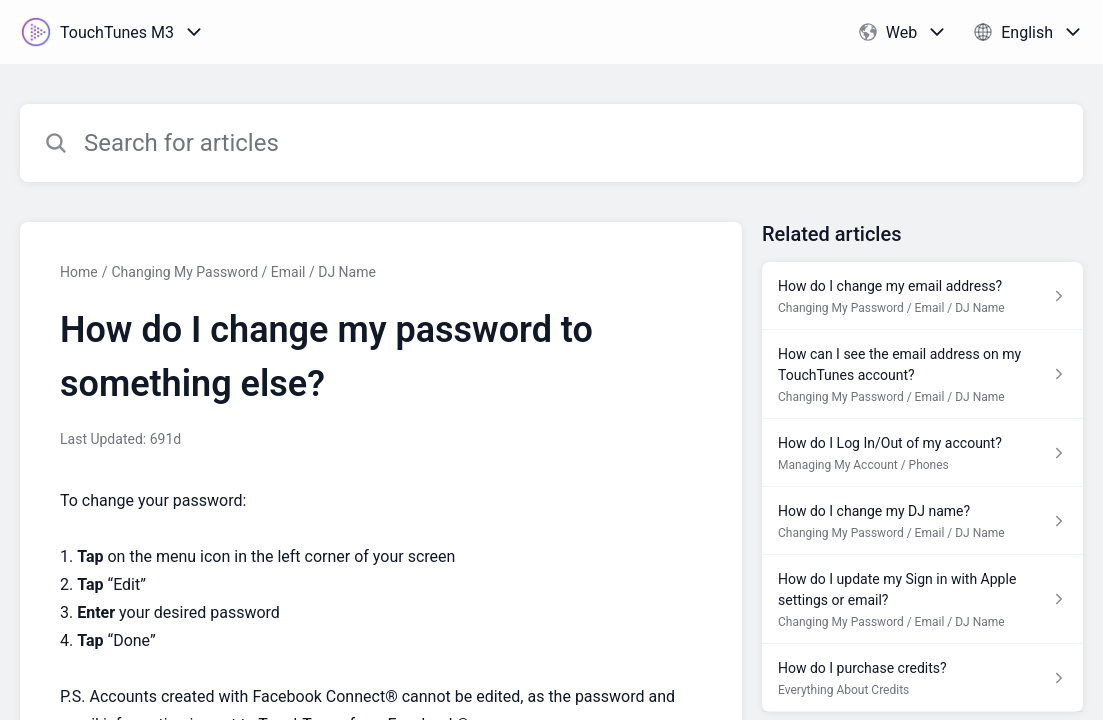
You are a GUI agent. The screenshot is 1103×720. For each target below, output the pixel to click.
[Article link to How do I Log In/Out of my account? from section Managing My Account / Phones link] (922, 453)
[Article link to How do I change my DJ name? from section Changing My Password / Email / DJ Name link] (922, 521)
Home (79, 272)
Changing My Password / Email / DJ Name (243, 272)
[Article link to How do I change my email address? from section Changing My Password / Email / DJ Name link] (922, 296)
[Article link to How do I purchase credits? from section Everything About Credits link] (922, 678)
